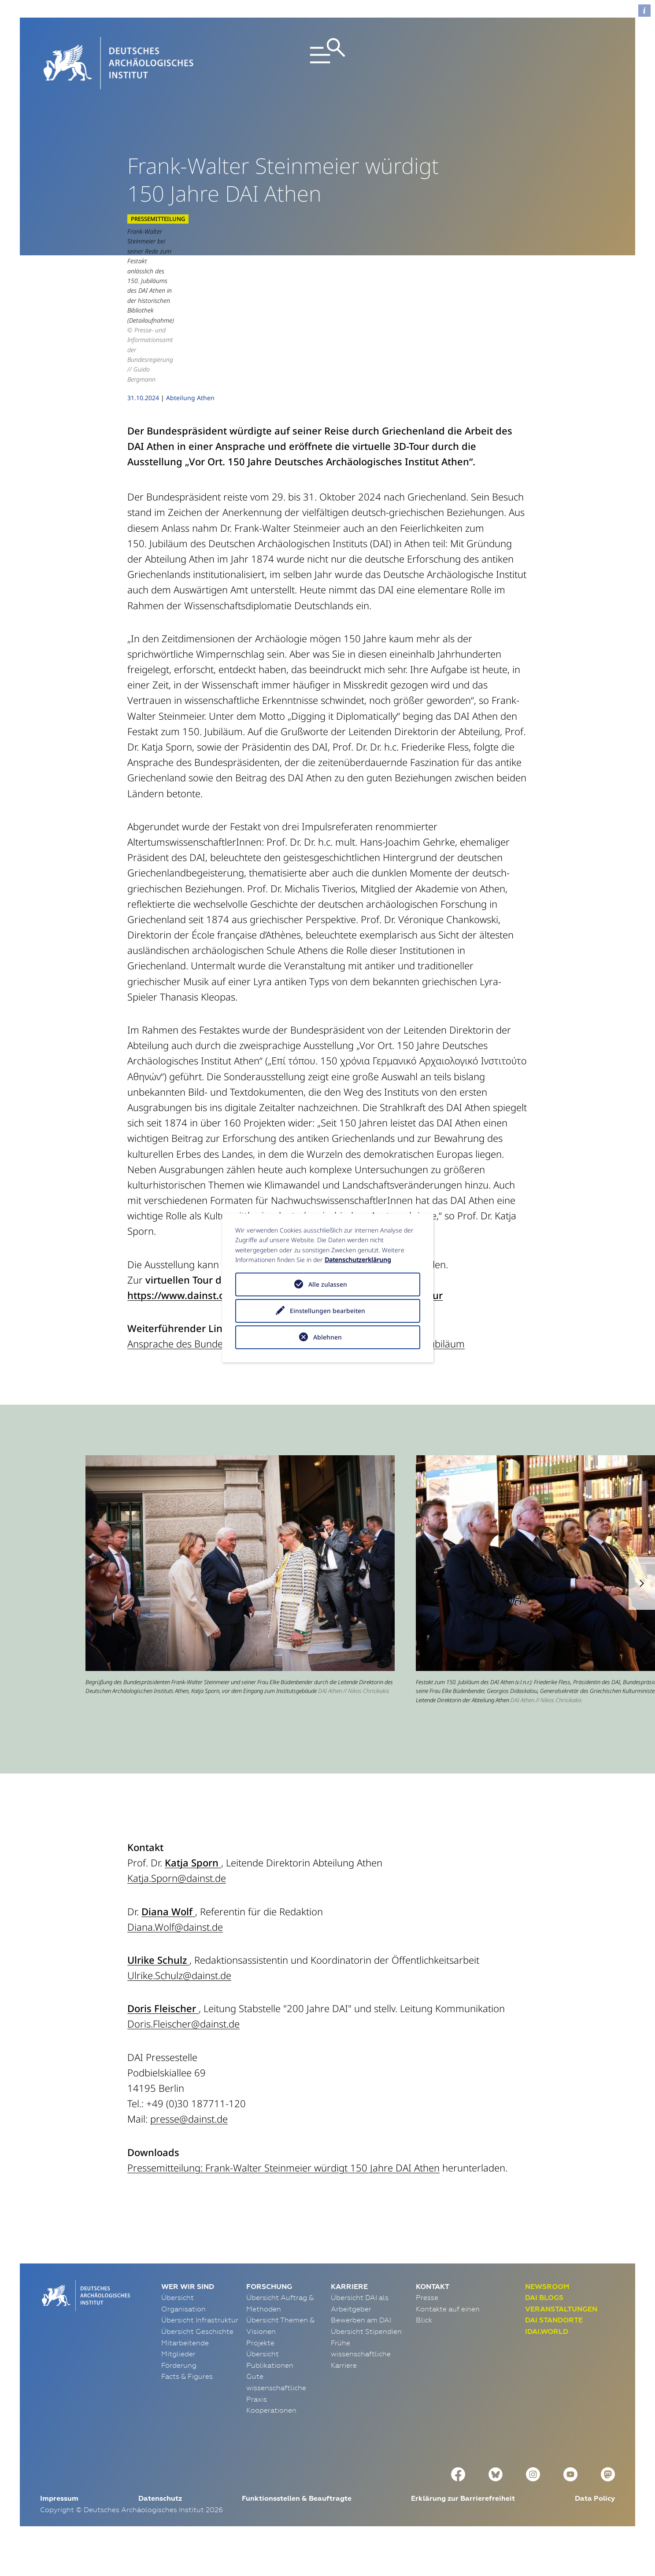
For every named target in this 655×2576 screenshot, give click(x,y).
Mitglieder (178, 2384)
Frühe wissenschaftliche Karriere (361, 2383)
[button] (642, 1613)
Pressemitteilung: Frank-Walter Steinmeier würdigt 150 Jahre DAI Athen (283, 2197)
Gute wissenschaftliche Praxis (276, 2417)
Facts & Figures (187, 2406)
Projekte (260, 2372)
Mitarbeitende (185, 2372)
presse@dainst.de (189, 2148)
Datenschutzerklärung (358, 1259)
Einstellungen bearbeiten (327, 1310)
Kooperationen (271, 2440)
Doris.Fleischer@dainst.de (183, 2053)
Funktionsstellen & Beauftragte (297, 2528)
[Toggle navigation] (328, 63)
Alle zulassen (327, 1284)
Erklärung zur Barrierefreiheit (463, 2528)
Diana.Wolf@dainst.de (175, 1956)
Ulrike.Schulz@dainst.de (179, 2005)
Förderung (178, 2395)
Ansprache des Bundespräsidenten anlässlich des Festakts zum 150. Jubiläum (296, 1373)
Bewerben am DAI (361, 2350)
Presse (427, 2327)
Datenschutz (160, 2528)
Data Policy (595, 2528)
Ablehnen (327, 1337)
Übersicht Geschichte (197, 2361)
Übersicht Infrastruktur (199, 2350)
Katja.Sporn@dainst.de (176, 1907)
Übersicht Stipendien (366, 2361)
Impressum (59, 2528)
